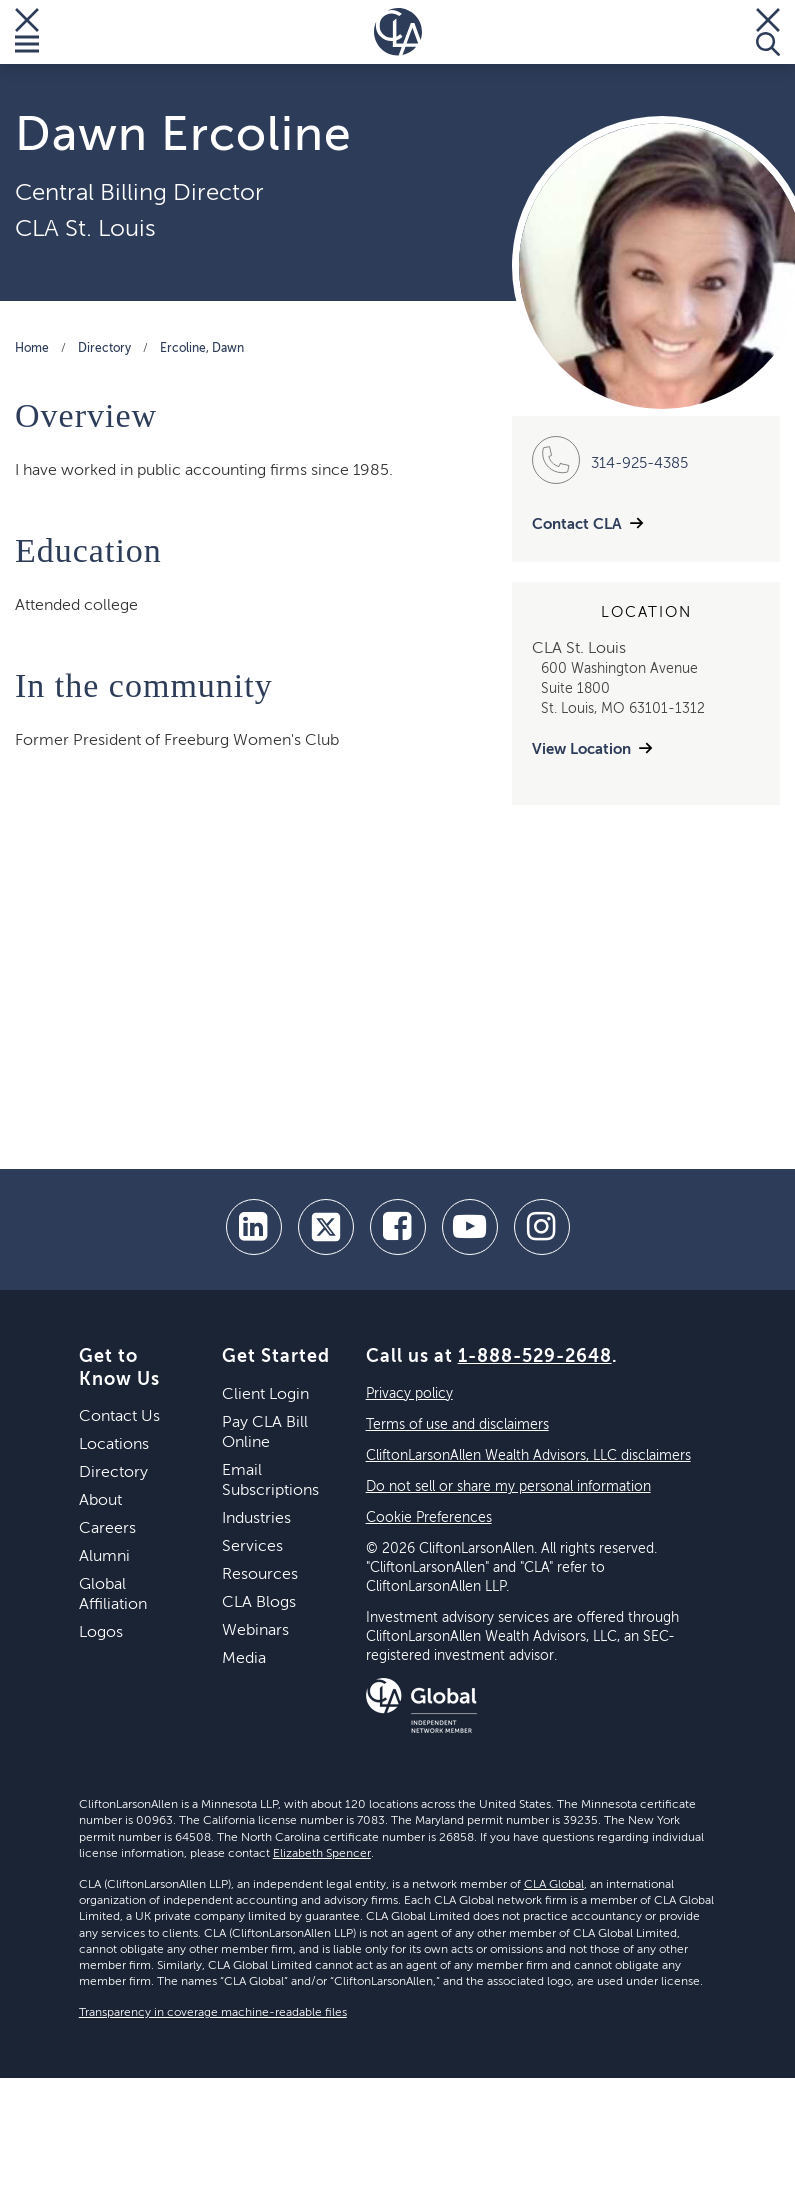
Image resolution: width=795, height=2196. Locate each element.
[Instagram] (542, 1227)
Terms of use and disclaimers (457, 1425)
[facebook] (398, 1227)
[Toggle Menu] (27, 32)
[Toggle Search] (768, 32)
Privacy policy (409, 1394)
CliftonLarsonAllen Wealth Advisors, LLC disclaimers (528, 1456)
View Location (581, 749)
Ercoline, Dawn (202, 349)
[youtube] (470, 1227)
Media (244, 1659)
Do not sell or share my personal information (508, 1487)
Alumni (104, 1557)
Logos (101, 1633)
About (100, 1501)
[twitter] (326, 1227)
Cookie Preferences (429, 1518)
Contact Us (119, 1417)
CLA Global (554, 1885)
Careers (107, 1529)
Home (32, 349)
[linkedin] (254, 1227)
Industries (256, 1519)
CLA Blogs (259, 1603)
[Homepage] (398, 32)
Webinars (255, 1631)
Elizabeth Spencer (322, 1854)
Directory (104, 349)
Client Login (265, 1395)
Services (252, 1547)
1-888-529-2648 (535, 1357)
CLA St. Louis (85, 229)
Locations (114, 1445)
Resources (260, 1575)
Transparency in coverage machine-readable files (213, 2013)
